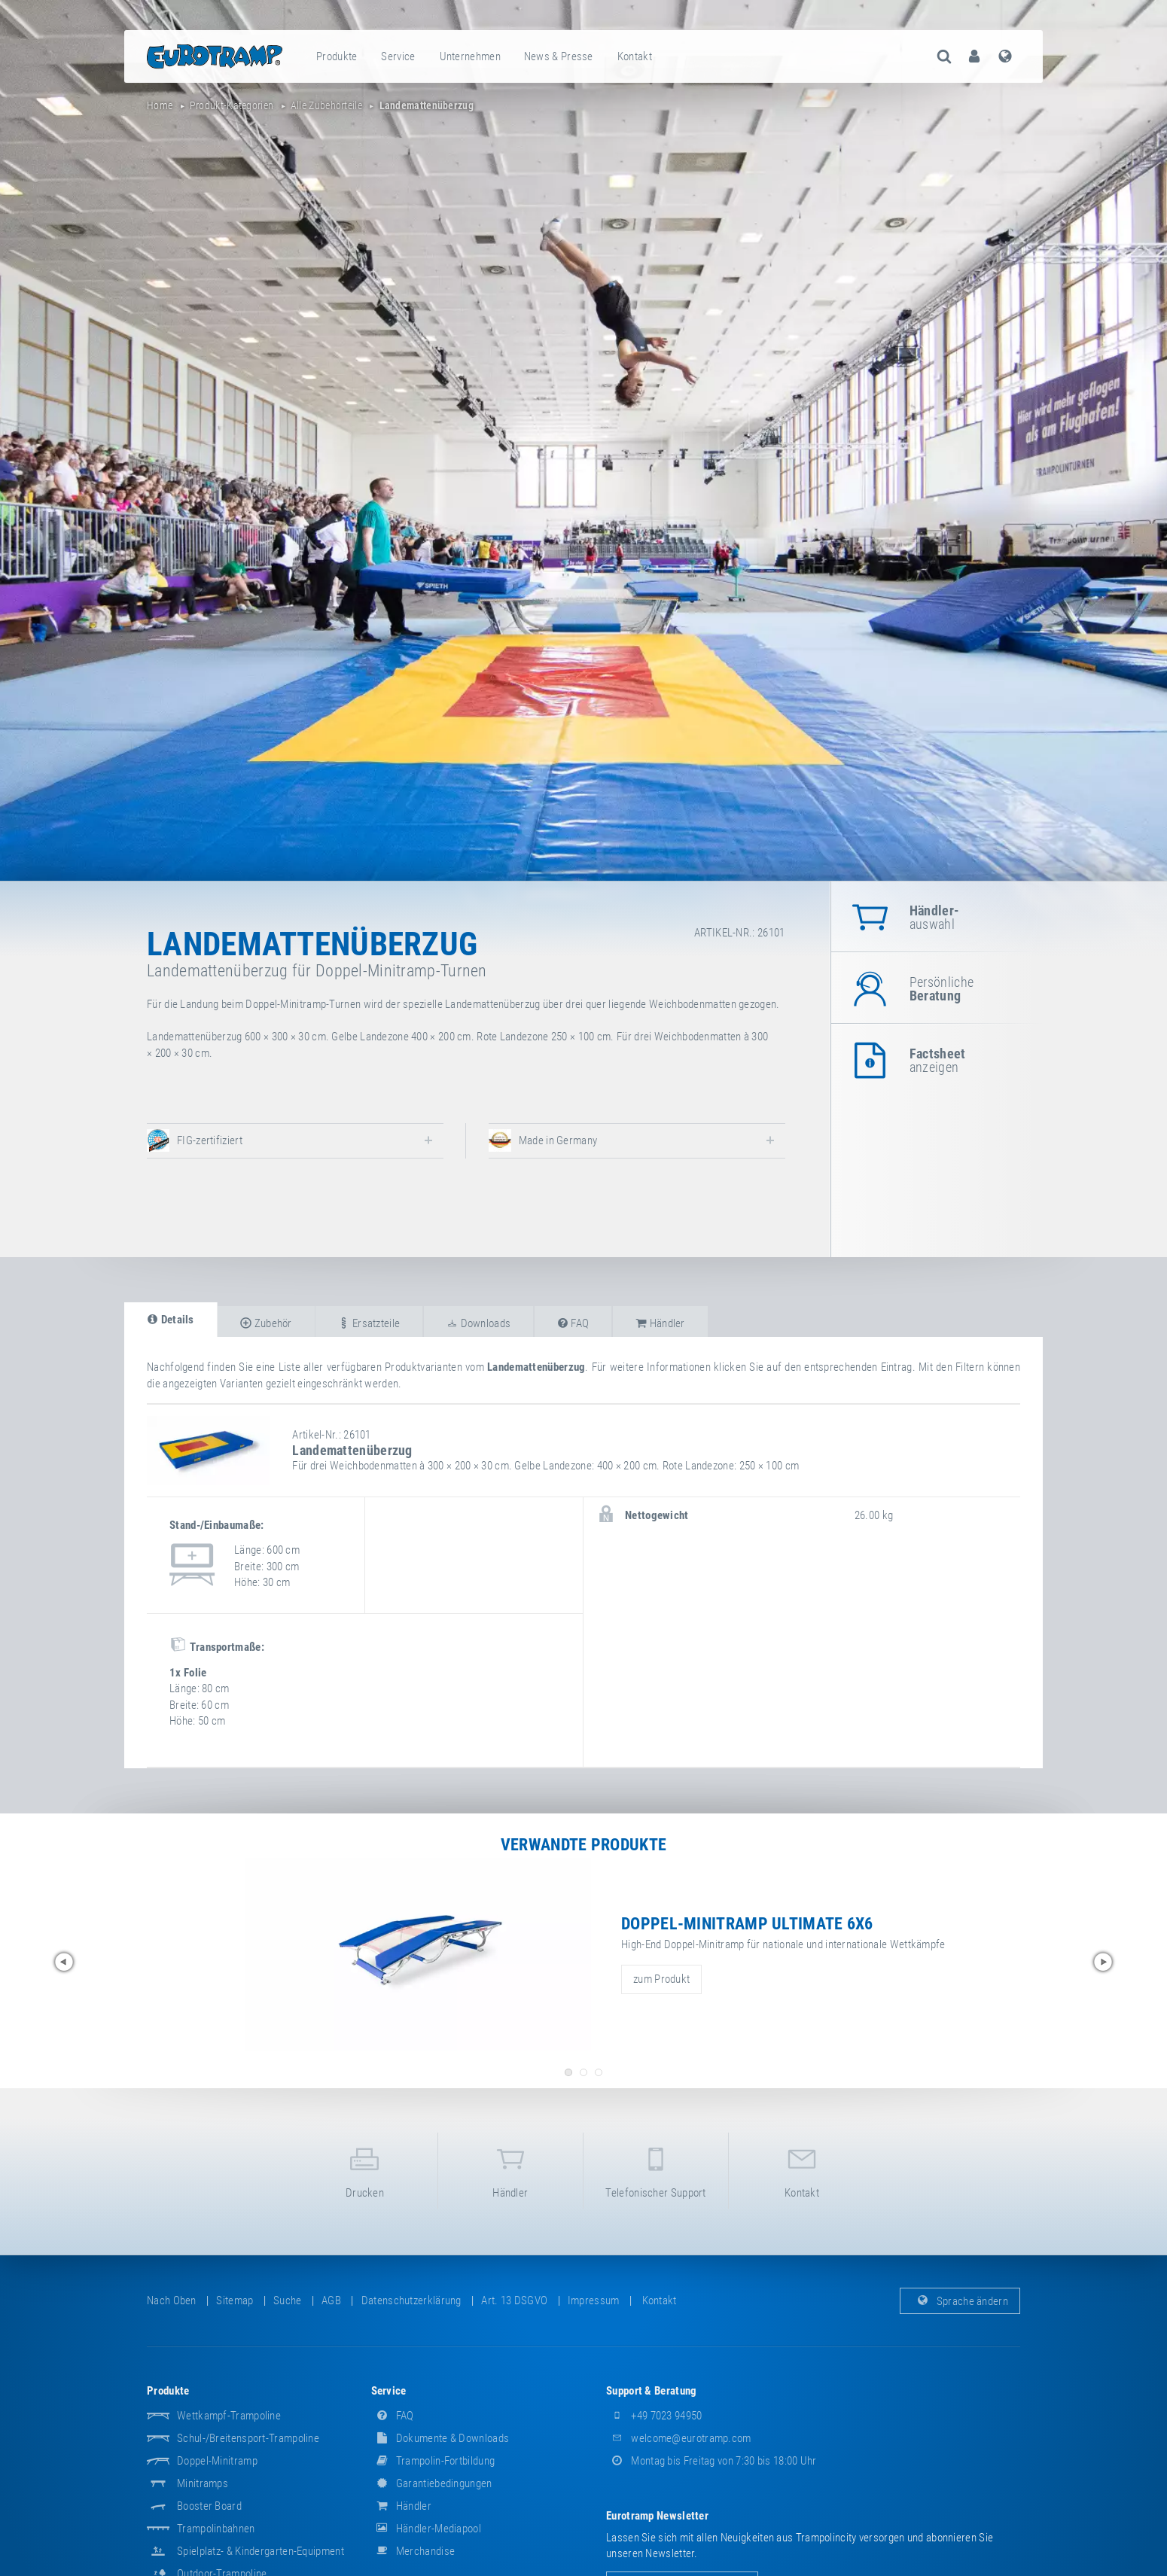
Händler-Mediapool (426, 2528)
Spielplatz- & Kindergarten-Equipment (260, 2551)
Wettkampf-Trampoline (229, 2415)
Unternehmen (470, 56)
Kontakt (634, 56)
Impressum (594, 2300)
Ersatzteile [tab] (369, 1323)
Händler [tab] (660, 1323)
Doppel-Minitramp (217, 2461)
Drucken (364, 2170)
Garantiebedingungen (431, 2483)
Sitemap (234, 2300)
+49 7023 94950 (654, 2415)
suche (287, 2300)
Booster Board (209, 2506)
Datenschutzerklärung (411, 2300)
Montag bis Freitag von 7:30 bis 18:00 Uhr (711, 2461)
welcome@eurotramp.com (678, 2438)
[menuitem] (337, 56)
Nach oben (172, 2300)
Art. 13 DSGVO (514, 2300)
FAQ (392, 2415)
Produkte (336, 56)
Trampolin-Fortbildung (433, 2461)
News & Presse (558, 56)
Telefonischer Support (656, 2170)
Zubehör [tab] (266, 1323)
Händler (510, 2170)
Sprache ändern (960, 2300)
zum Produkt (661, 1979)
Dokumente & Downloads (440, 2438)
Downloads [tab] (478, 1323)
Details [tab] (170, 1319)
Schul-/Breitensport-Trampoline (248, 2438)
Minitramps (202, 2483)
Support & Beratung (651, 2391)
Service (398, 56)
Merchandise (413, 2551)
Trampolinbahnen (216, 2528)
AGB (331, 2300)
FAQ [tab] (573, 1323)
